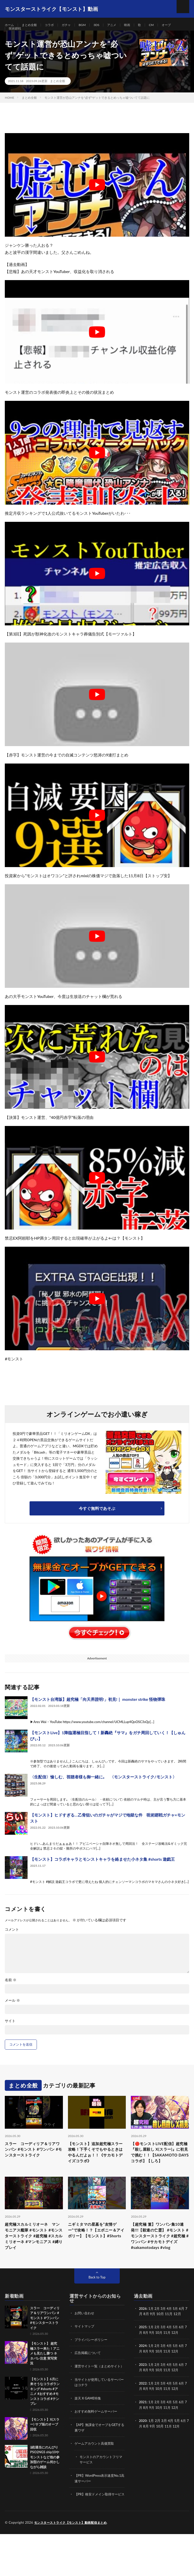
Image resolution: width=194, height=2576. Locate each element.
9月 (154, 2366)
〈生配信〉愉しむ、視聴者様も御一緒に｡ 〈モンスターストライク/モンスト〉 (103, 1788)
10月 (162, 2366)
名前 (10, 1992)
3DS (105, 25)
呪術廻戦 (16, 34)
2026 (143, 2342)
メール (12, 2012)
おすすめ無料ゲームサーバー (97, 2449)
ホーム (10, 25)
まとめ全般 (32, 25)
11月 (171, 2366)
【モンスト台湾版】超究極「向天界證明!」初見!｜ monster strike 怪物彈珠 (97, 1711)
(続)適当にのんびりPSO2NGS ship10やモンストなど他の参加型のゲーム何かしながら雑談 (45, 2491)
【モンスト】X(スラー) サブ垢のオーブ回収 (44, 2458)
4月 (171, 2342)
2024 (143, 2379)
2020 (143, 2453)
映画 (138, 25)
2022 (143, 2416)
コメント (12, 1941)
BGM (90, 25)
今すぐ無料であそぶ (97, 1520)
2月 (158, 2342)
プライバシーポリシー (92, 2373)
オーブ (179, 25)
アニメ (121, 25)
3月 (164, 2342)
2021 (143, 2435)
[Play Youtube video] (97, 196)
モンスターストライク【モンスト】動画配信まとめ (73, 2565)
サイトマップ (85, 2360)
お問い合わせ (85, 2347)
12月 (179, 2366)
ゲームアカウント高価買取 (96, 2481)
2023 (143, 2398)
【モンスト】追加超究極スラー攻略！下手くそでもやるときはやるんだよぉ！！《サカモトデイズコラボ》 (96, 2166)
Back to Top (97, 2311)
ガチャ (72, 25)
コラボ (54, 25)
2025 (143, 2361)
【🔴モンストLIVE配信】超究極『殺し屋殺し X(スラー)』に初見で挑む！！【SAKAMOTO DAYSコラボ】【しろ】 (160, 2169)
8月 (148, 2366)
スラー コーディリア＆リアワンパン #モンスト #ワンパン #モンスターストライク (33, 2166)
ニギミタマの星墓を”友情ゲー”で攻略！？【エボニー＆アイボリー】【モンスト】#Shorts (97, 2257)
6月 (184, 2361)
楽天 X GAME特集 (89, 2436)
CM (163, 25)
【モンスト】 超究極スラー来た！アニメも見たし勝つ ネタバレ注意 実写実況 (45, 2387)
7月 (141, 2366)
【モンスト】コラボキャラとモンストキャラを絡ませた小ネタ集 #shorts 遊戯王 (102, 1870)
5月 (177, 2342)
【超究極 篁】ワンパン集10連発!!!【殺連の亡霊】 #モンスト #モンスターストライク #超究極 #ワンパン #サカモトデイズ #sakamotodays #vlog (159, 2264)
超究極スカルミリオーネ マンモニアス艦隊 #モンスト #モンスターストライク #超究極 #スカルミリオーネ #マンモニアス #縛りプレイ (33, 2264)
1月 (151, 2342)
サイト (10, 2032)
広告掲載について (89, 2386)
